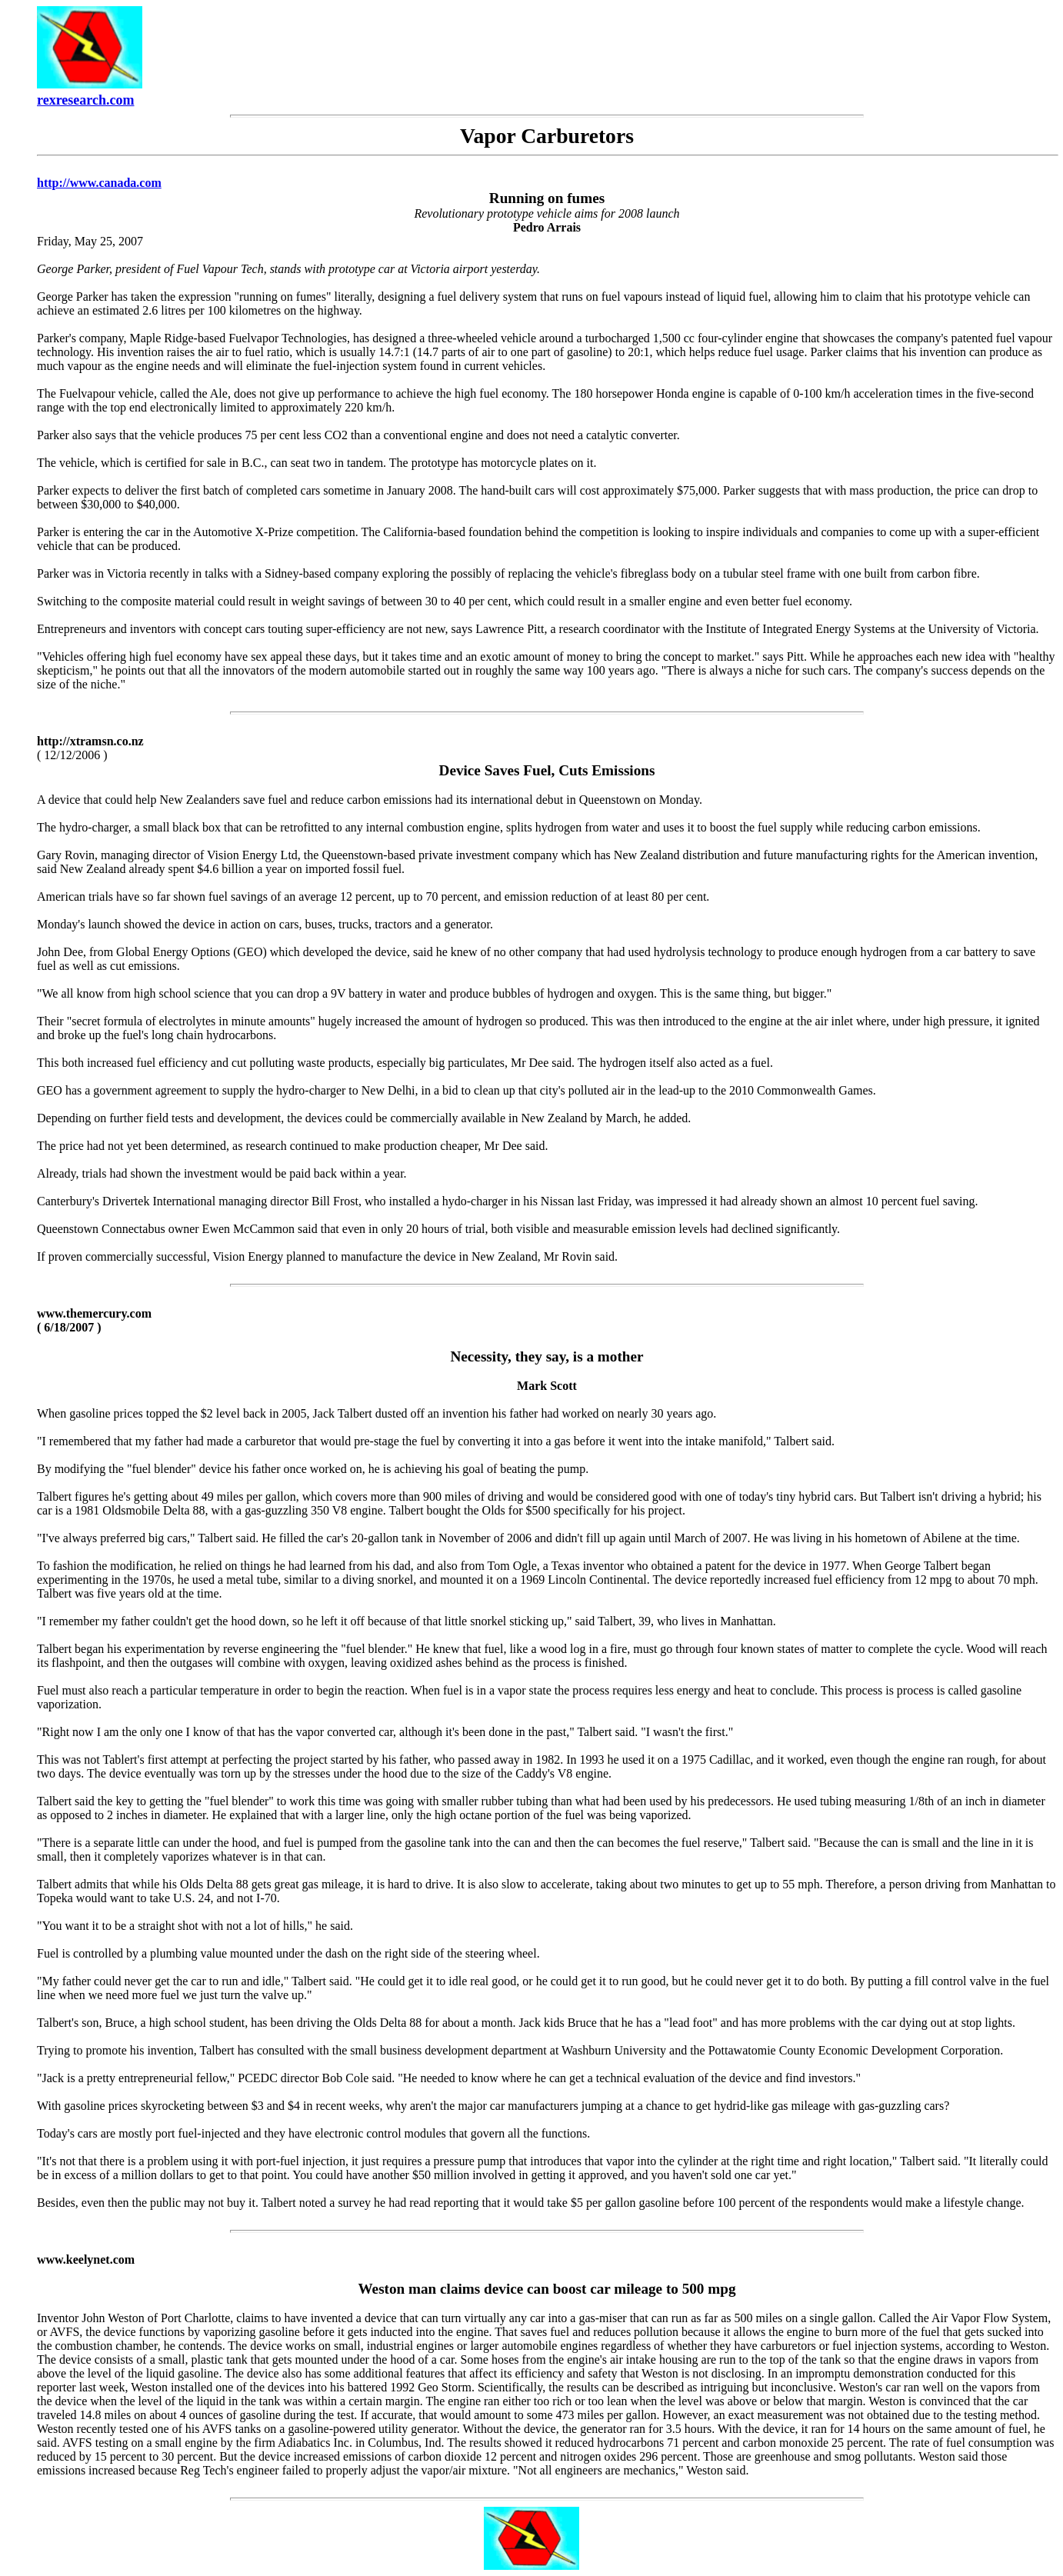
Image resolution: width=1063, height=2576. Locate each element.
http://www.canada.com (99, 182)
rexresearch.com (85, 100)
